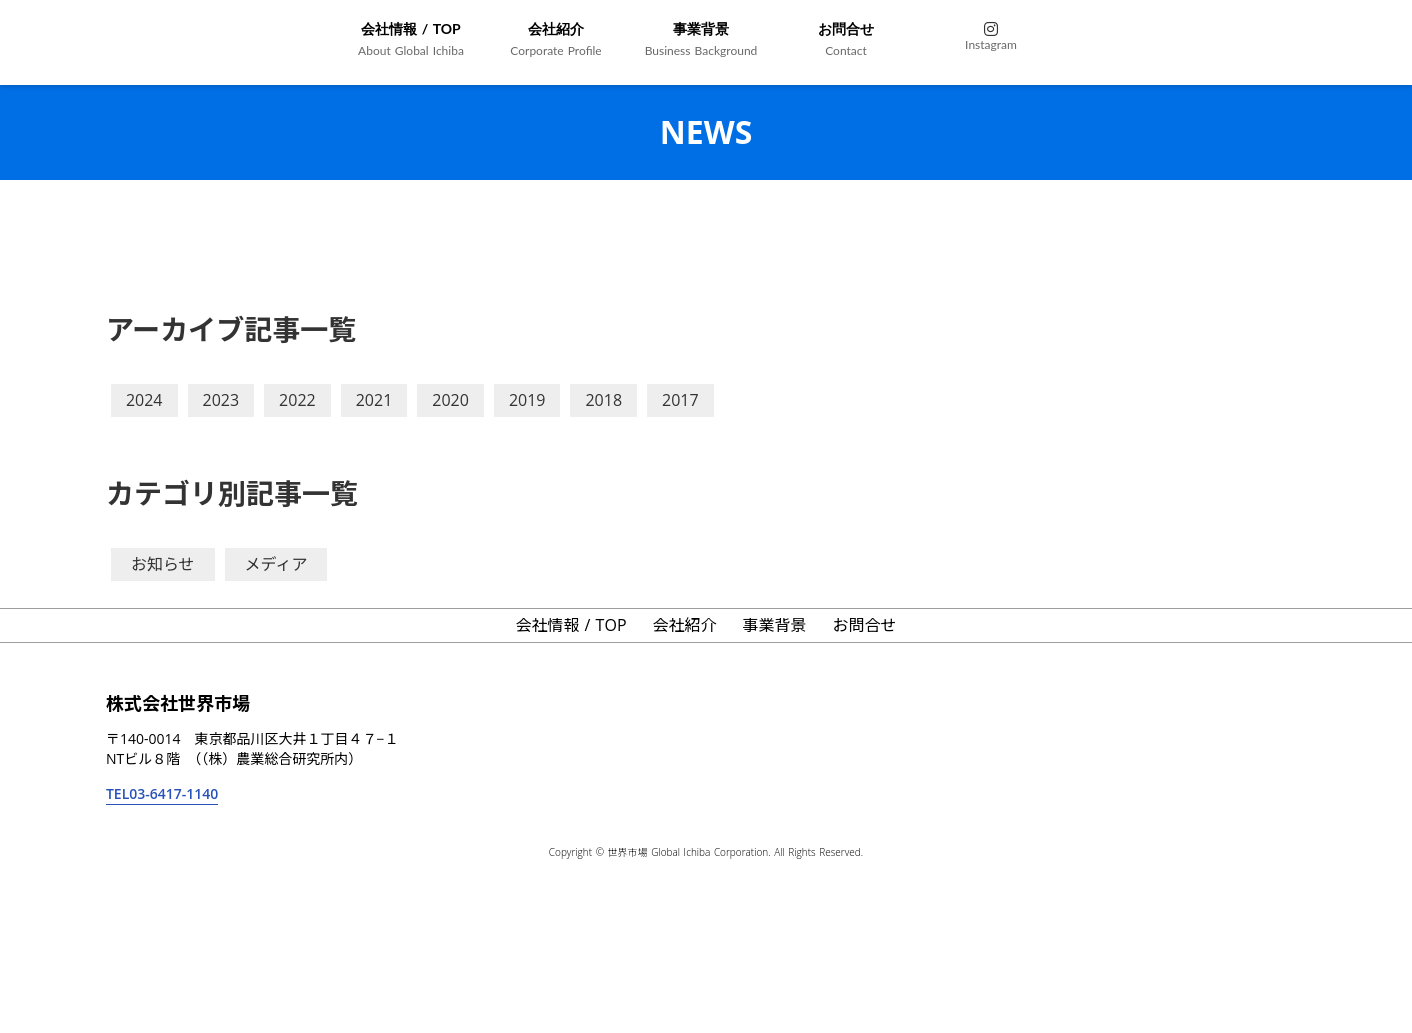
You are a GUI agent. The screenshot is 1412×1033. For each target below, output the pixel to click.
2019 (527, 400)
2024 (144, 400)
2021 (374, 400)
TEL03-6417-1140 (162, 793)
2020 (450, 400)
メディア (276, 564)
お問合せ (865, 625)
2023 (221, 400)
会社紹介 (685, 625)
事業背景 (775, 625)
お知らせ (163, 564)
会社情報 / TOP (570, 625)
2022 (297, 400)
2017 (680, 400)
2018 (603, 400)
